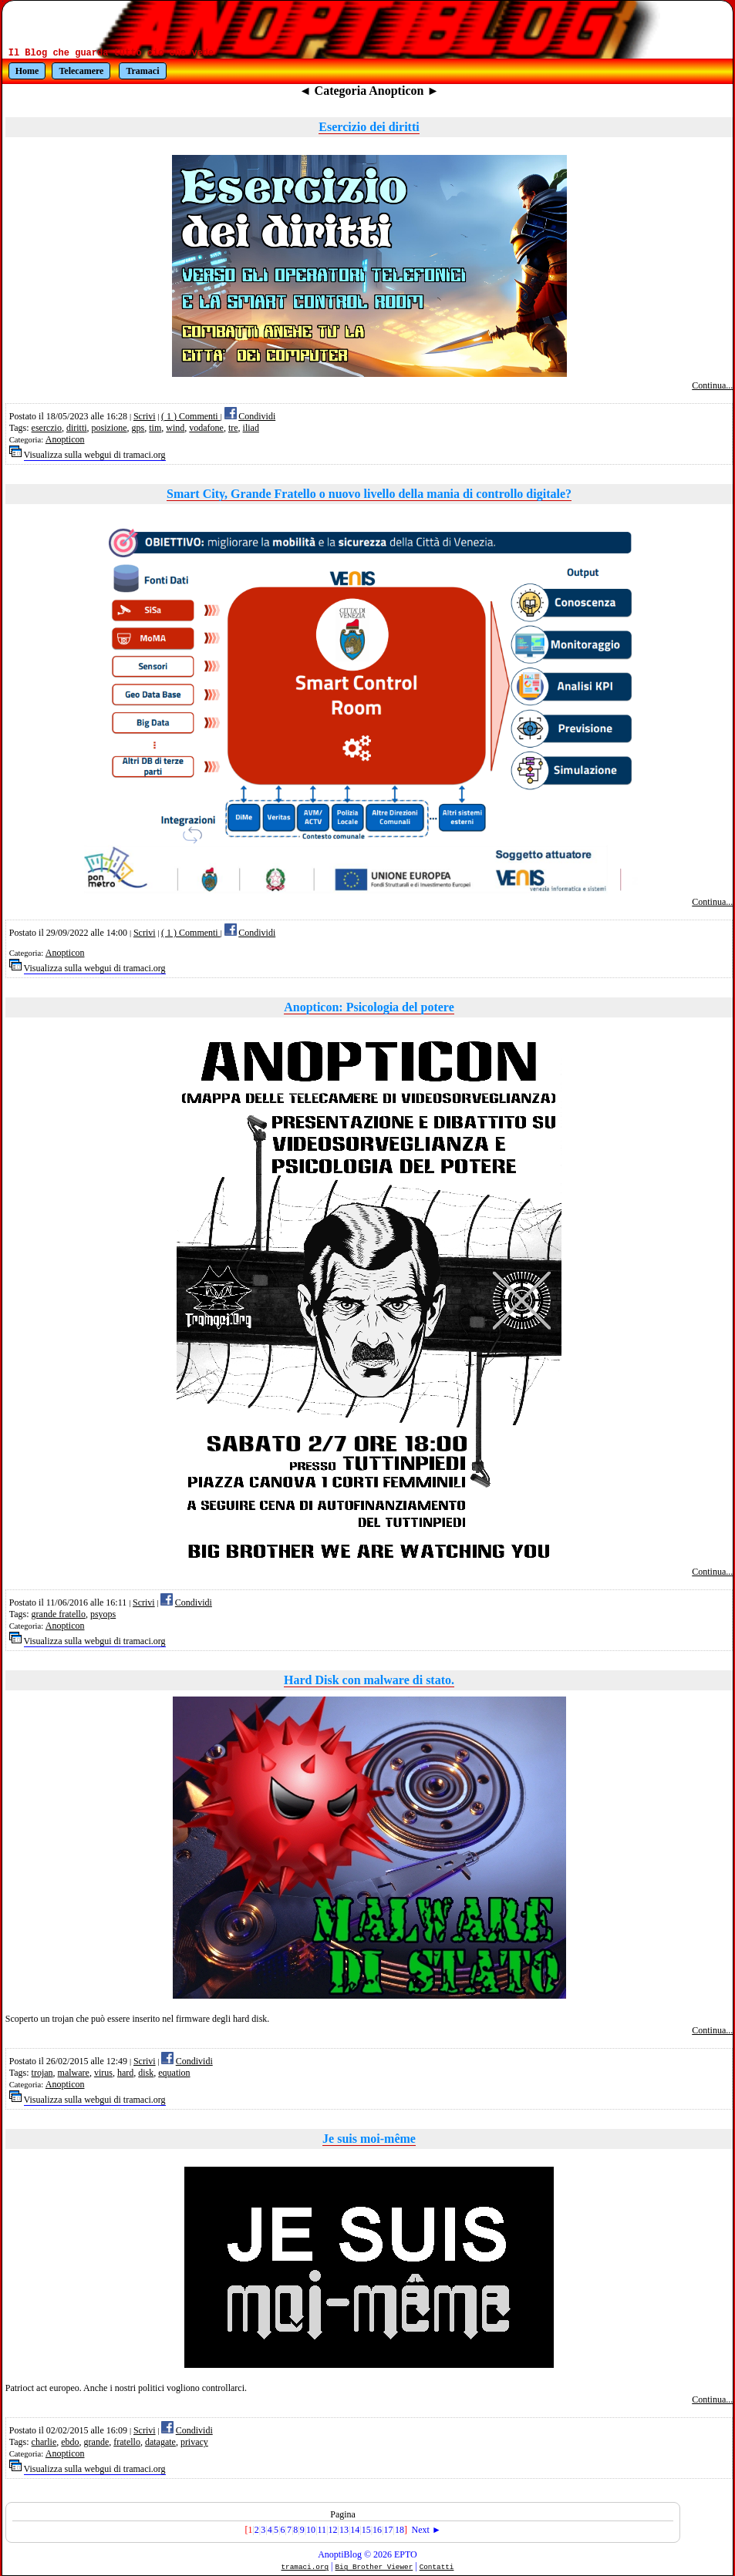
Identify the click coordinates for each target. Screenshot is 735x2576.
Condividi (256, 416)
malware (73, 2072)
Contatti (437, 2567)
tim (155, 427)
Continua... (712, 385)
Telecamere (81, 71)
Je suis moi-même (369, 2138)
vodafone (206, 427)
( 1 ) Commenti (191, 416)
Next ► (426, 2529)
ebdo (70, 2441)
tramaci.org (305, 2567)
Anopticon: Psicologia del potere (369, 1007)
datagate (160, 2441)
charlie (44, 2441)
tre (233, 427)
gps (138, 427)
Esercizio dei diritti (369, 126)
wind (175, 427)
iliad (251, 427)
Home (27, 71)
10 (310, 2529)
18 (399, 2529)
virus (103, 2072)
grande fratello (59, 1614)
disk (145, 2072)
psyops (103, 1614)
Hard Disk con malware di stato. (369, 1680)
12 (332, 2529)
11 (322, 2529)
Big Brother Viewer (374, 2567)
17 (388, 2529)
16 (377, 2529)
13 (344, 2529)
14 (354, 2529)
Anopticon (65, 439)
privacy (194, 2441)
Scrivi (144, 416)
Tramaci (142, 71)
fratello (126, 2441)
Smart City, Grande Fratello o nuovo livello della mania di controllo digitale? (369, 493)
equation (174, 2072)
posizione (109, 427)
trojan (42, 2072)
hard (125, 2072)
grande (97, 2441)
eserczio (47, 427)
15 (366, 2529)
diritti (76, 427)
